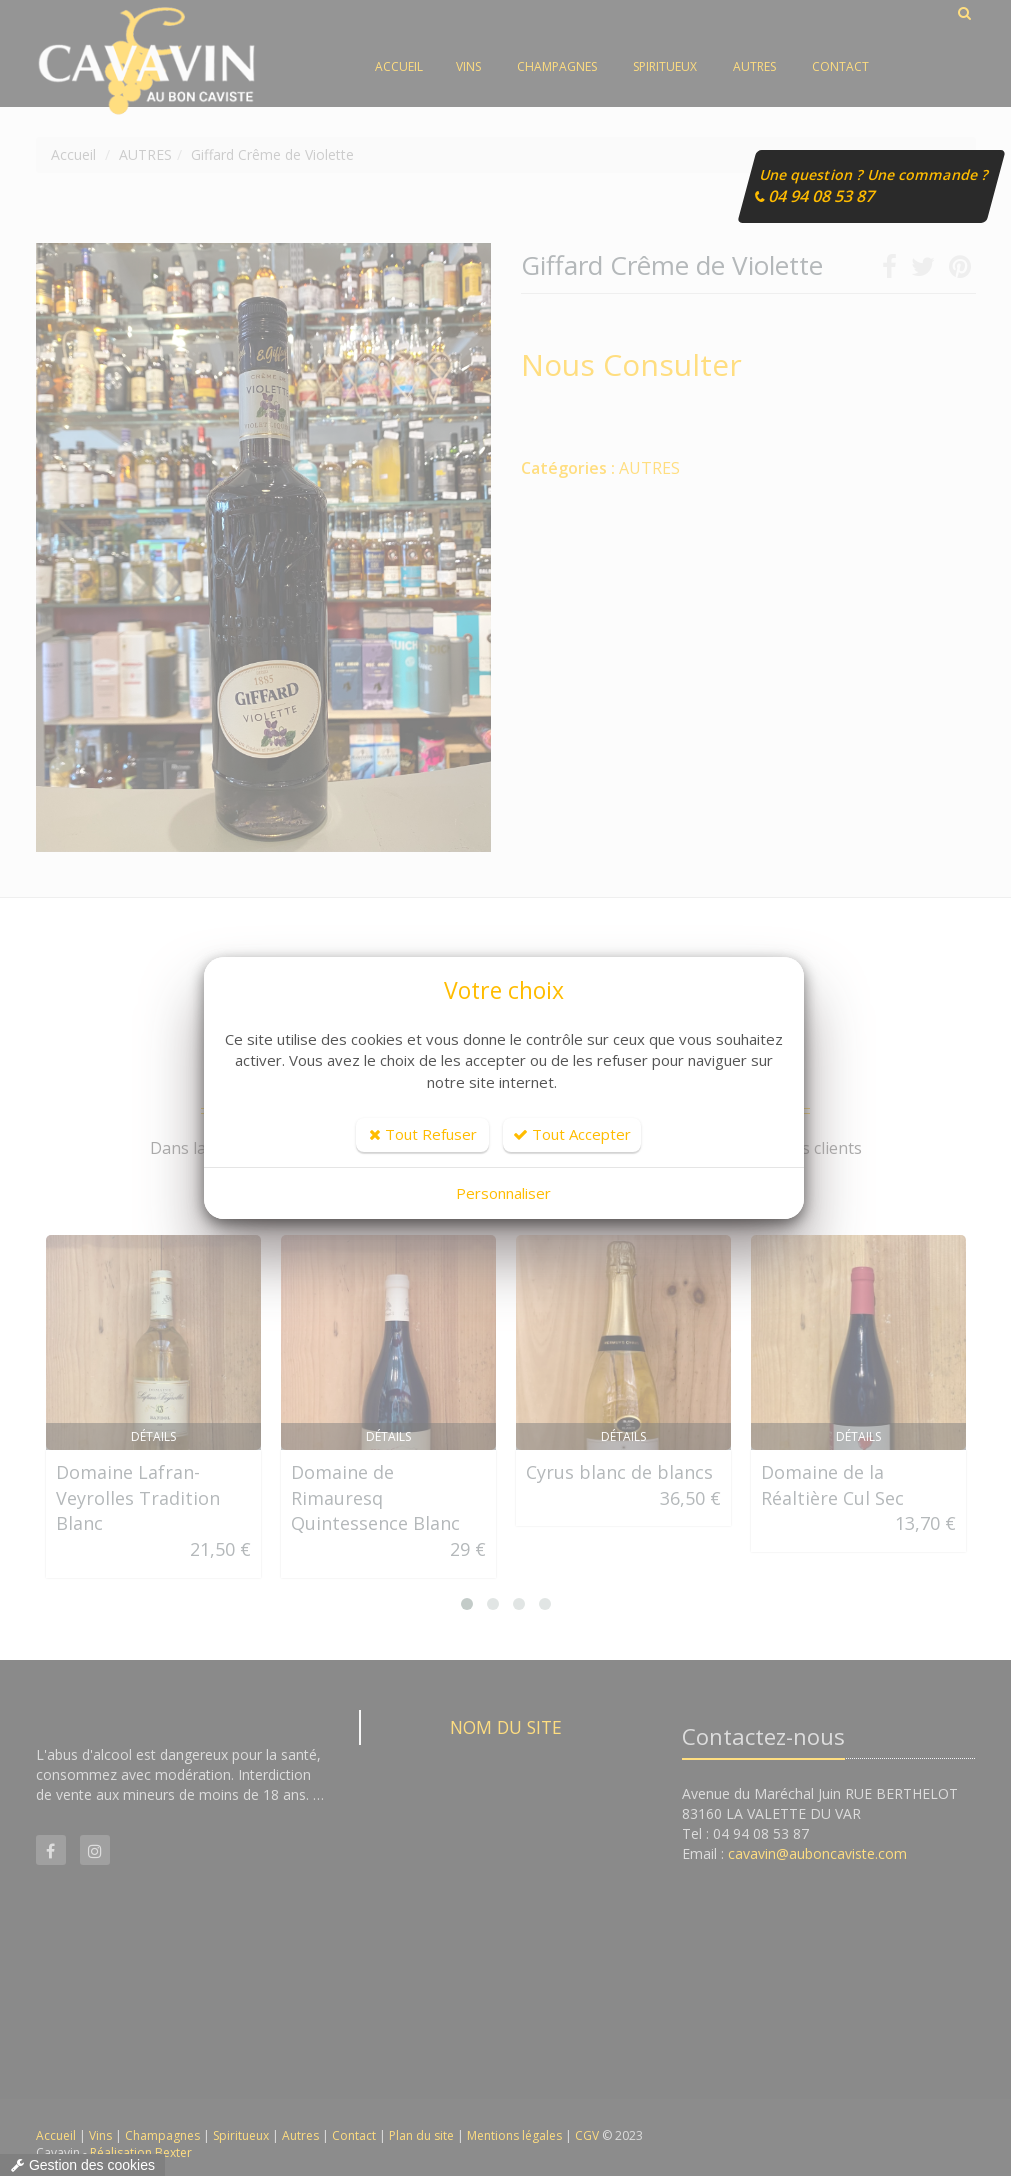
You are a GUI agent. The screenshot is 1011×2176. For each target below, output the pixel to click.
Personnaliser (503, 1193)
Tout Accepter (572, 1134)
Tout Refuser (423, 1134)
